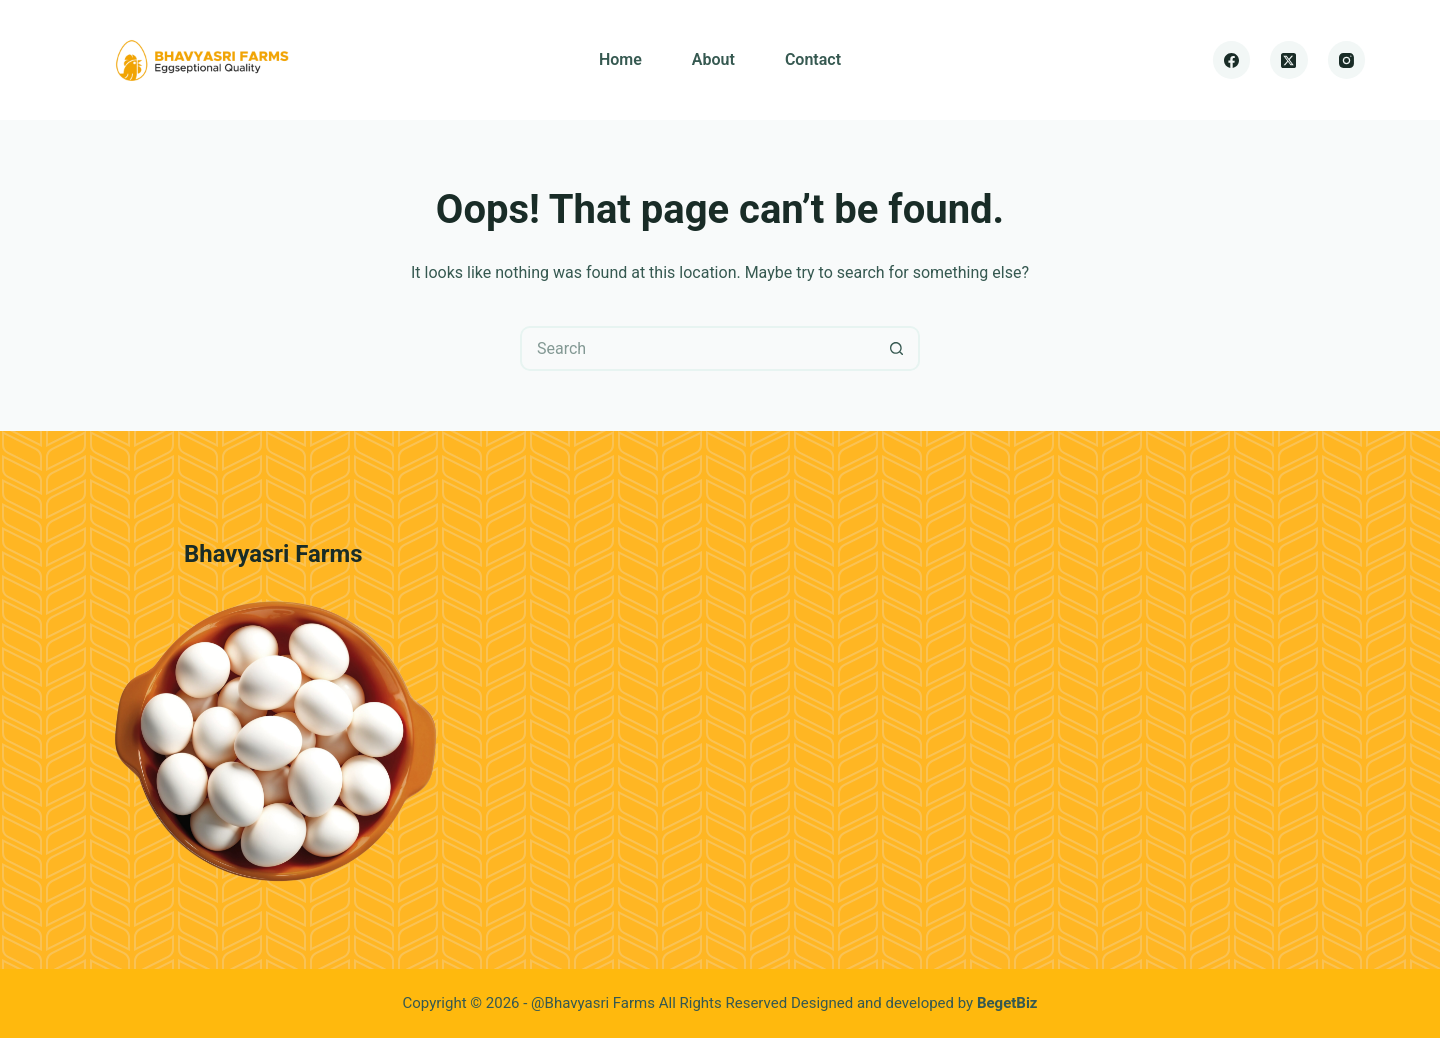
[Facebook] (1232, 60)
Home (620, 59)
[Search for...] (697, 348)
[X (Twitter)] (1289, 60)
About (713, 59)
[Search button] (897, 348)
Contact (813, 59)
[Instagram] (1347, 60)
